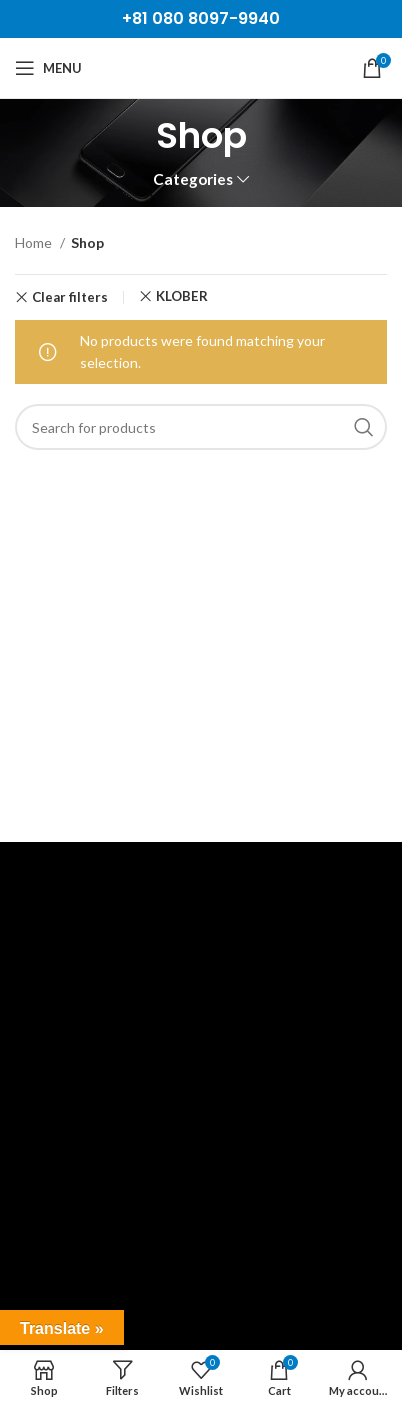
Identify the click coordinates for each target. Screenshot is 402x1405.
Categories (193, 179)
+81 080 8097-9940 (201, 18)
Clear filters (70, 297)
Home (35, 242)
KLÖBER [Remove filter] (182, 296)
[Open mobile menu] (48, 68)
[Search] (201, 427)
